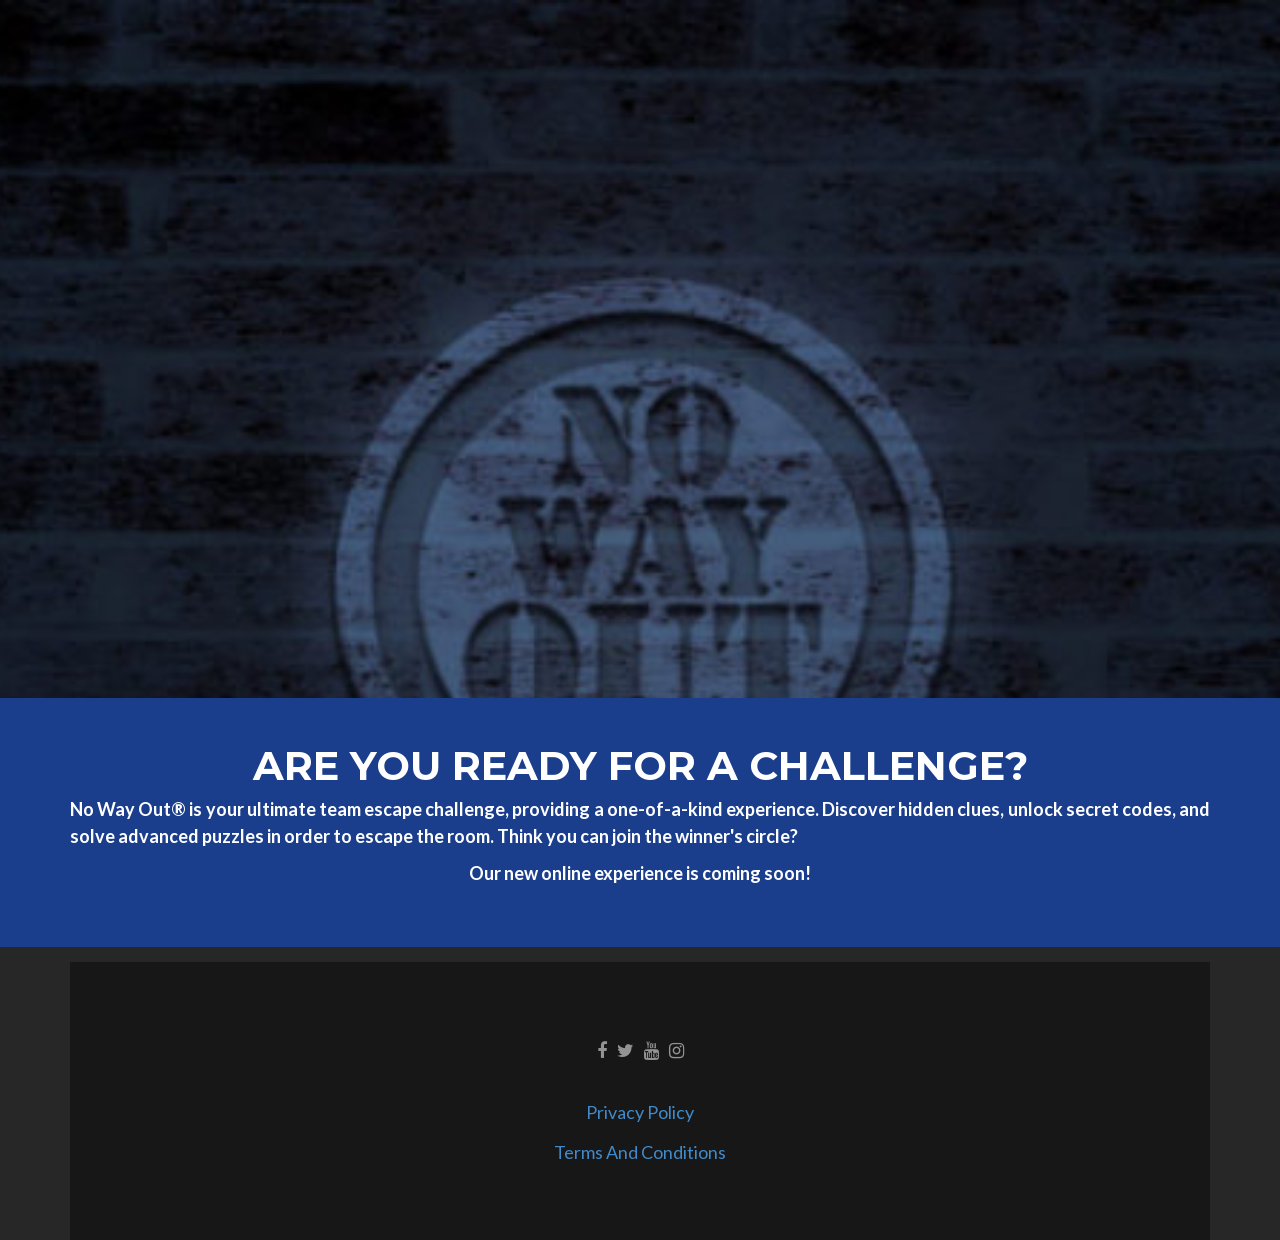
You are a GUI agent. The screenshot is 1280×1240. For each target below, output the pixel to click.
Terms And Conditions (640, 1152)
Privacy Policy (640, 1112)
